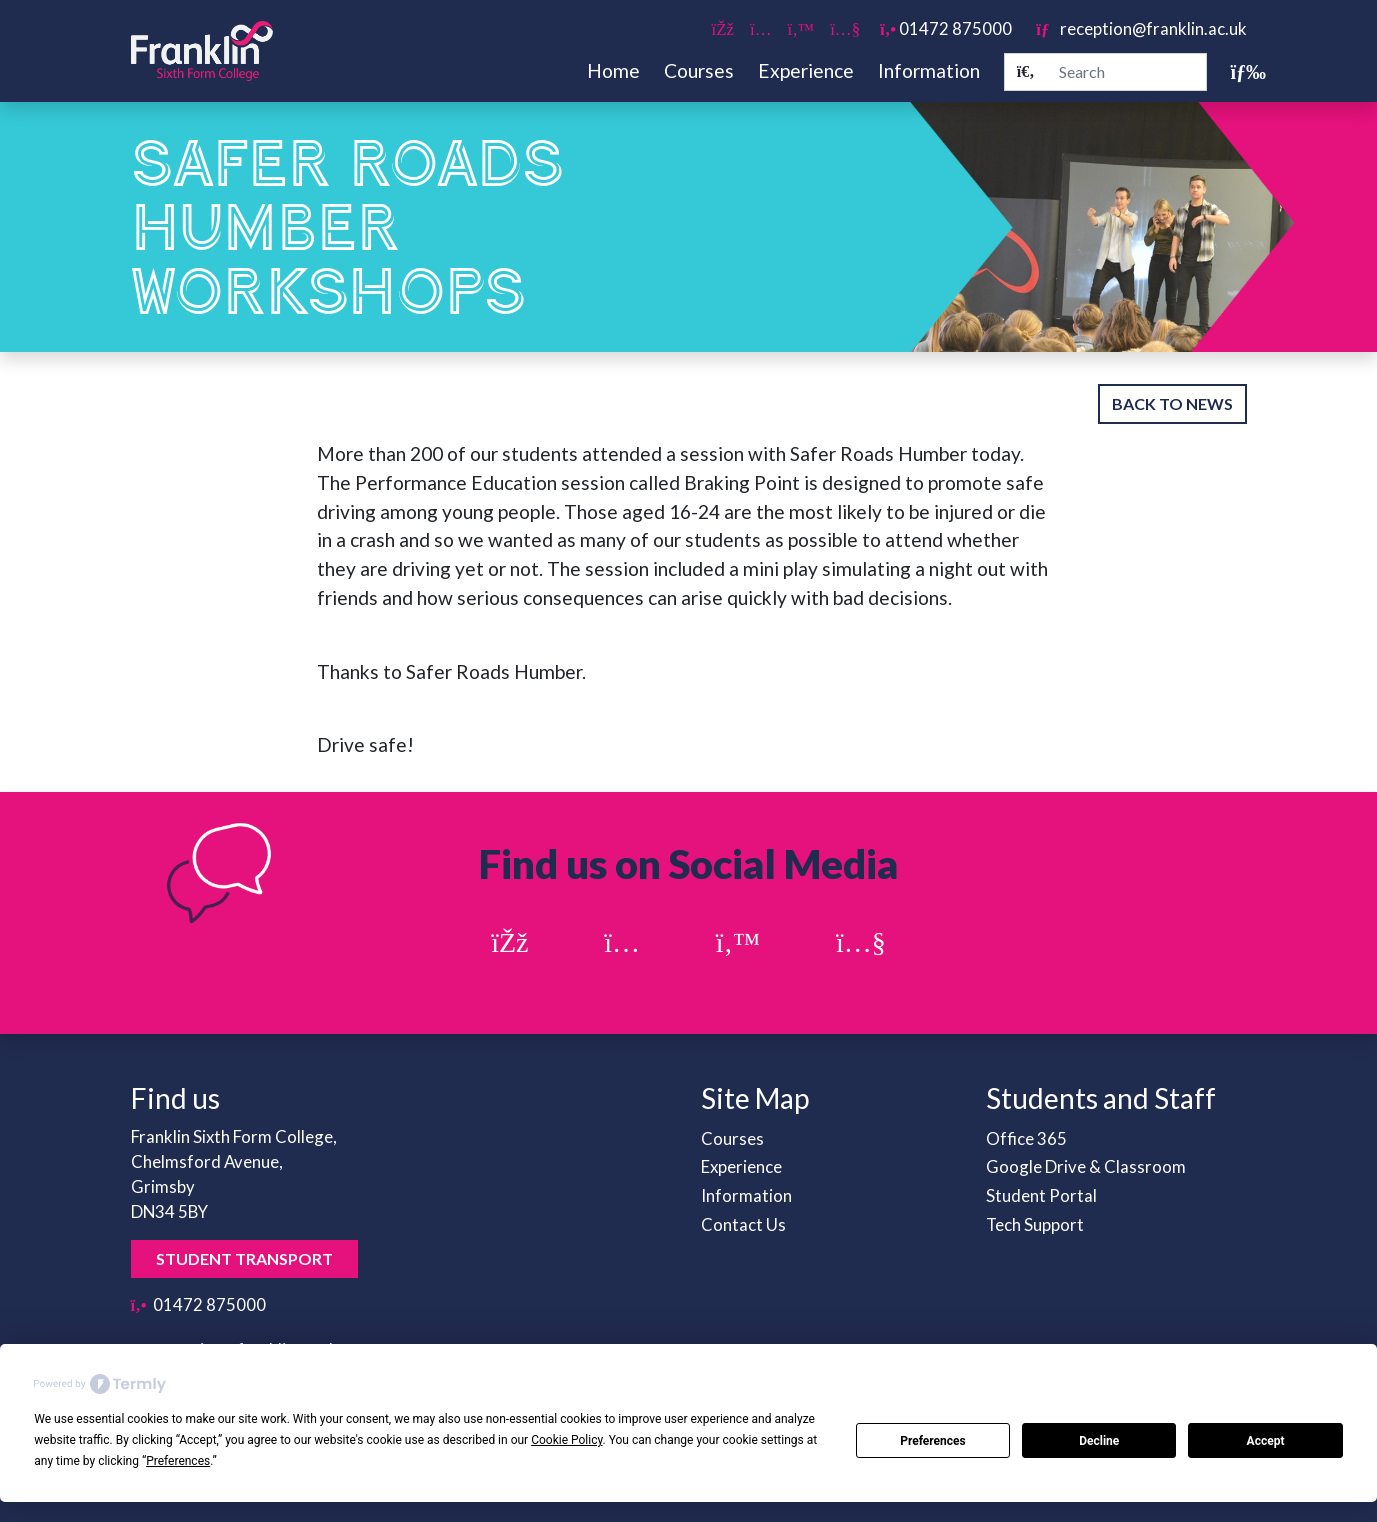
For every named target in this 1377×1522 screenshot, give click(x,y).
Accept (1266, 1441)
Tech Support (1035, 1224)
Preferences (933, 1441)
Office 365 (1026, 1138)
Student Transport (244, 1258)
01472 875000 (946, 28)
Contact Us (743, 1224)
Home (613, 70)
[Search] (1026, 72)
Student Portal (1041, 1195)
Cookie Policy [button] (566, 1440)
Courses (699, 70)
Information (929, 70)
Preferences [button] (178, 1461)
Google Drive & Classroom (1086, 1166)
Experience (806, 70)
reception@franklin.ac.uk (1141, 28)
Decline (1099, 1441)
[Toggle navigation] (1239, 71)
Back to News (1172, 403)
